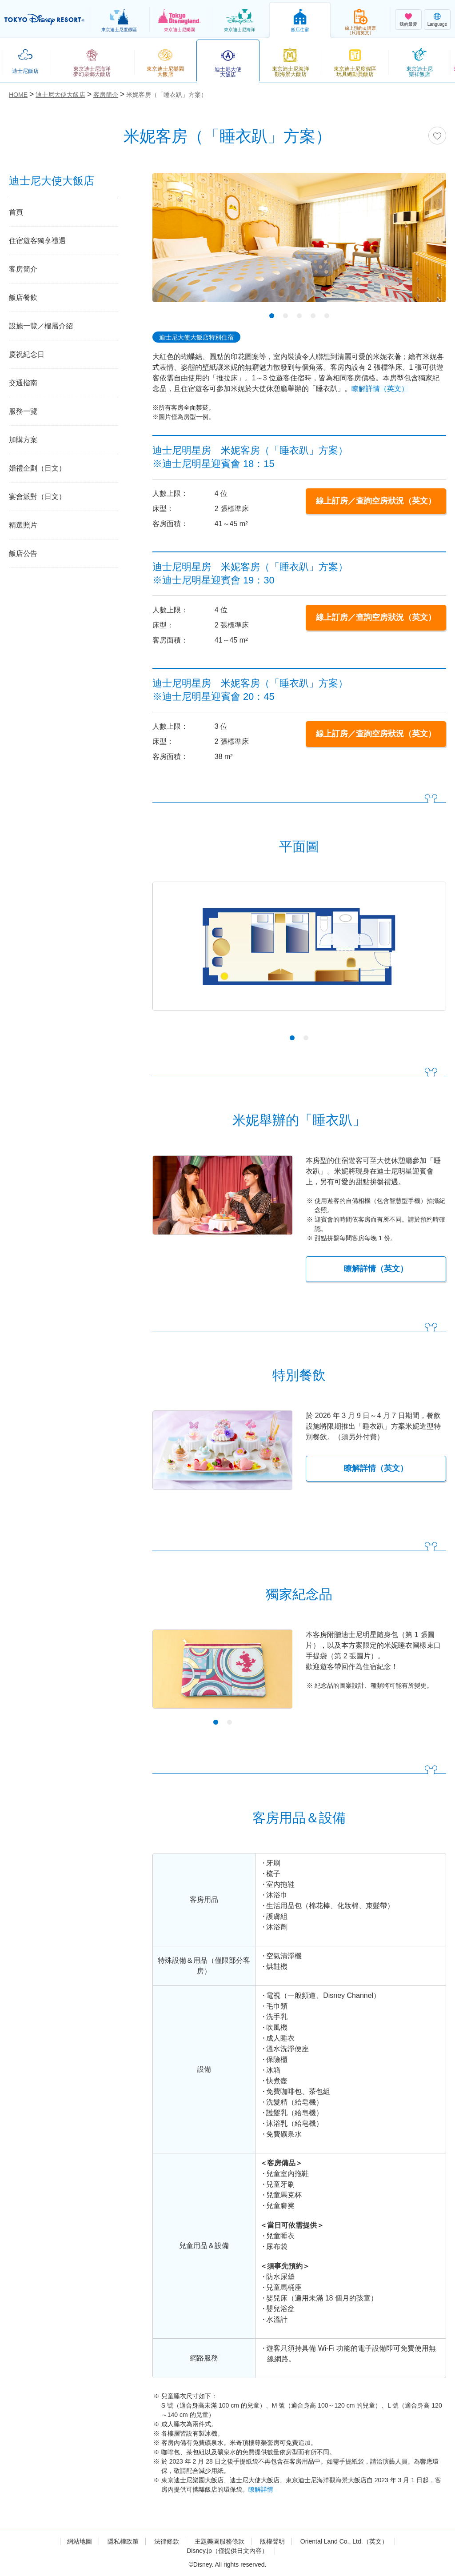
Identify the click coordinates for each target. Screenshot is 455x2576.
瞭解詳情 (260, 2489)
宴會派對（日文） (37, 496)
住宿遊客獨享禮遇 (37, 240)
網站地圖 (79, 2541)
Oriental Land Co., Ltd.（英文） (344, 2541)
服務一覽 (23, 411)
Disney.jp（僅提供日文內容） (227, 2550)
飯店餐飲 (23, 297)
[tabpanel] (299, 243)
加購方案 (23, 439)
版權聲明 (272, 2541)
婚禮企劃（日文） (37, 468)
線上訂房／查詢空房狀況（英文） (376, 500)
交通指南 (23, 383)
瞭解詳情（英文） (379, 388)
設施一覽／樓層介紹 (41, 326)
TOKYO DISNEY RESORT (44, 19)
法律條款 (166, 2541)
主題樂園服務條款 (219, 2541)
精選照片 (23, 525)
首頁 (16, 212)
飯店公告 (23, 553)
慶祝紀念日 (26, 354)
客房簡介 (23, 269)
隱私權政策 (123, 2541)
